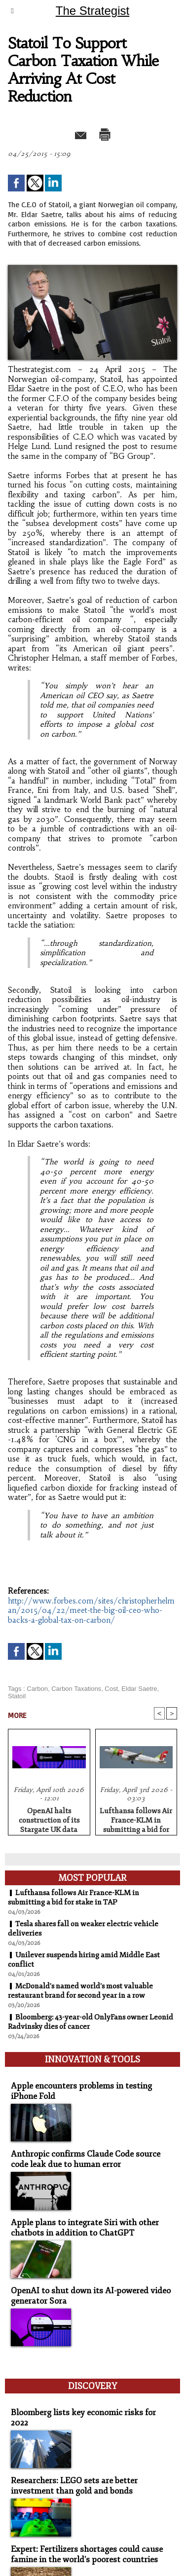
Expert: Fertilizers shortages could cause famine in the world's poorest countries (87, 2554)
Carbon (37, 1688)
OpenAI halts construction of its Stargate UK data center (49, 1818)
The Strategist (92, 10)
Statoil (17, 1696)
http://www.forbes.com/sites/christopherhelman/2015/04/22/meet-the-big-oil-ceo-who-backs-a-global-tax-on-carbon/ (91, 1610)
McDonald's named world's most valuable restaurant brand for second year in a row (80, 1990)
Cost (111, 1688)
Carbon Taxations (76, 1688)
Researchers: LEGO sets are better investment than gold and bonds (74, 2485)
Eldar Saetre (139, 1688)
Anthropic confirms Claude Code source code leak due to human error (85, 2159)
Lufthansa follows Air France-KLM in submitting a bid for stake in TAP (136, 1818)
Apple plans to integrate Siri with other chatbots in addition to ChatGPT (85, 2227)
